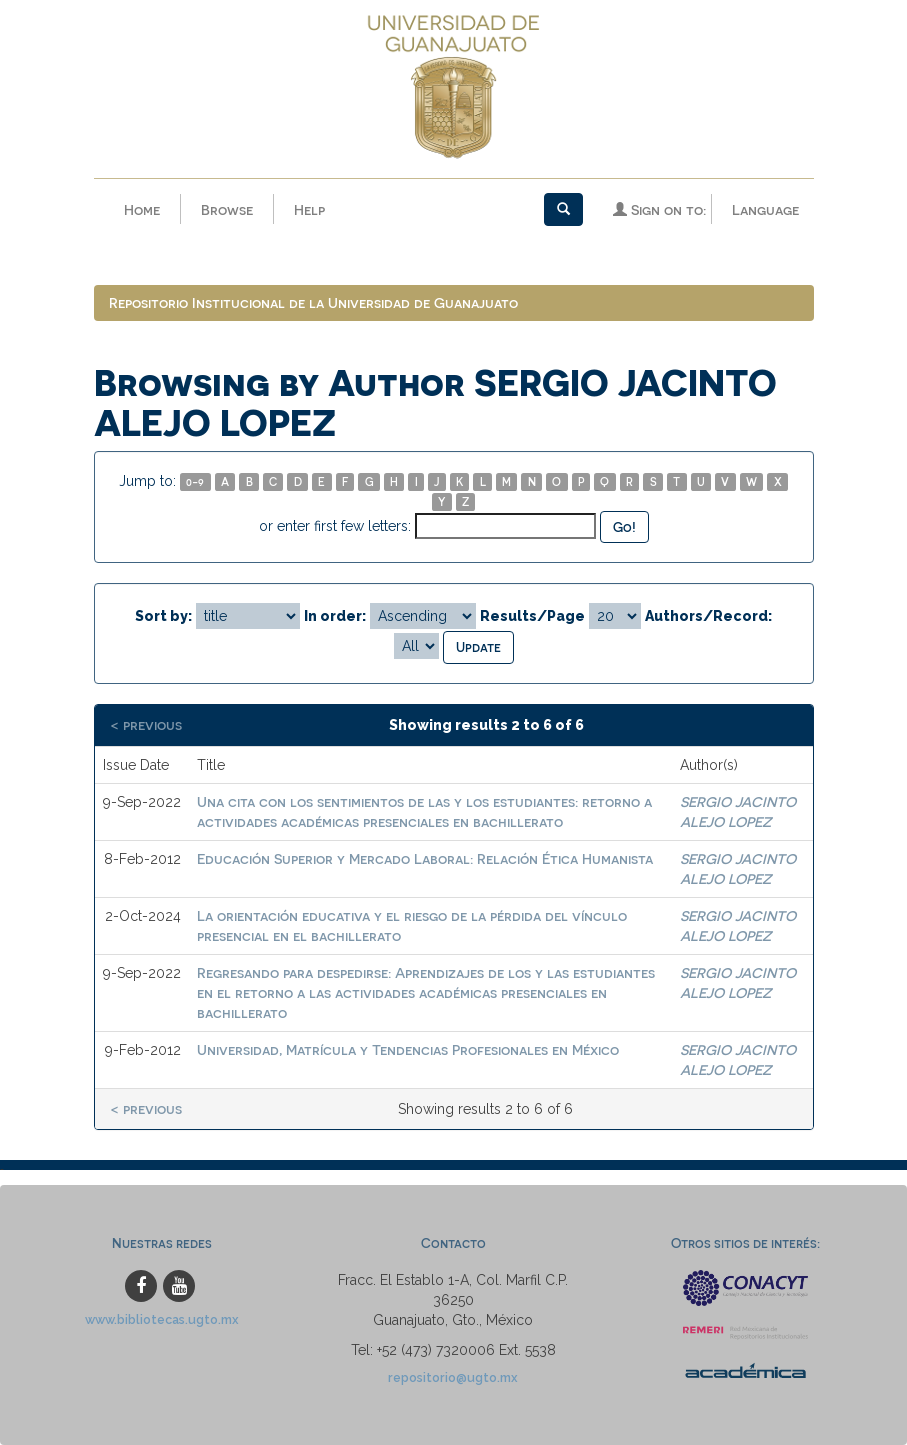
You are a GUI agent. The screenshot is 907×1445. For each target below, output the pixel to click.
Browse (227, 209)
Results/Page (532, 616)
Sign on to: (659, 209)
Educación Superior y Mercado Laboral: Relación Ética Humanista (425, 858)
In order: (335, 616)
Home (142, 209)
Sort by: (163, 616)
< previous (146, 724)
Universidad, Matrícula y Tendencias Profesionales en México (408, 1049)
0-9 (195, 481)
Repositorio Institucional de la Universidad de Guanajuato (313, 302)
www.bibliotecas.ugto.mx (162, 1319)
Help (309, 209)
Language (765, 209)
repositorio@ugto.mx (453, 1377)
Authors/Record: (708, 616)
